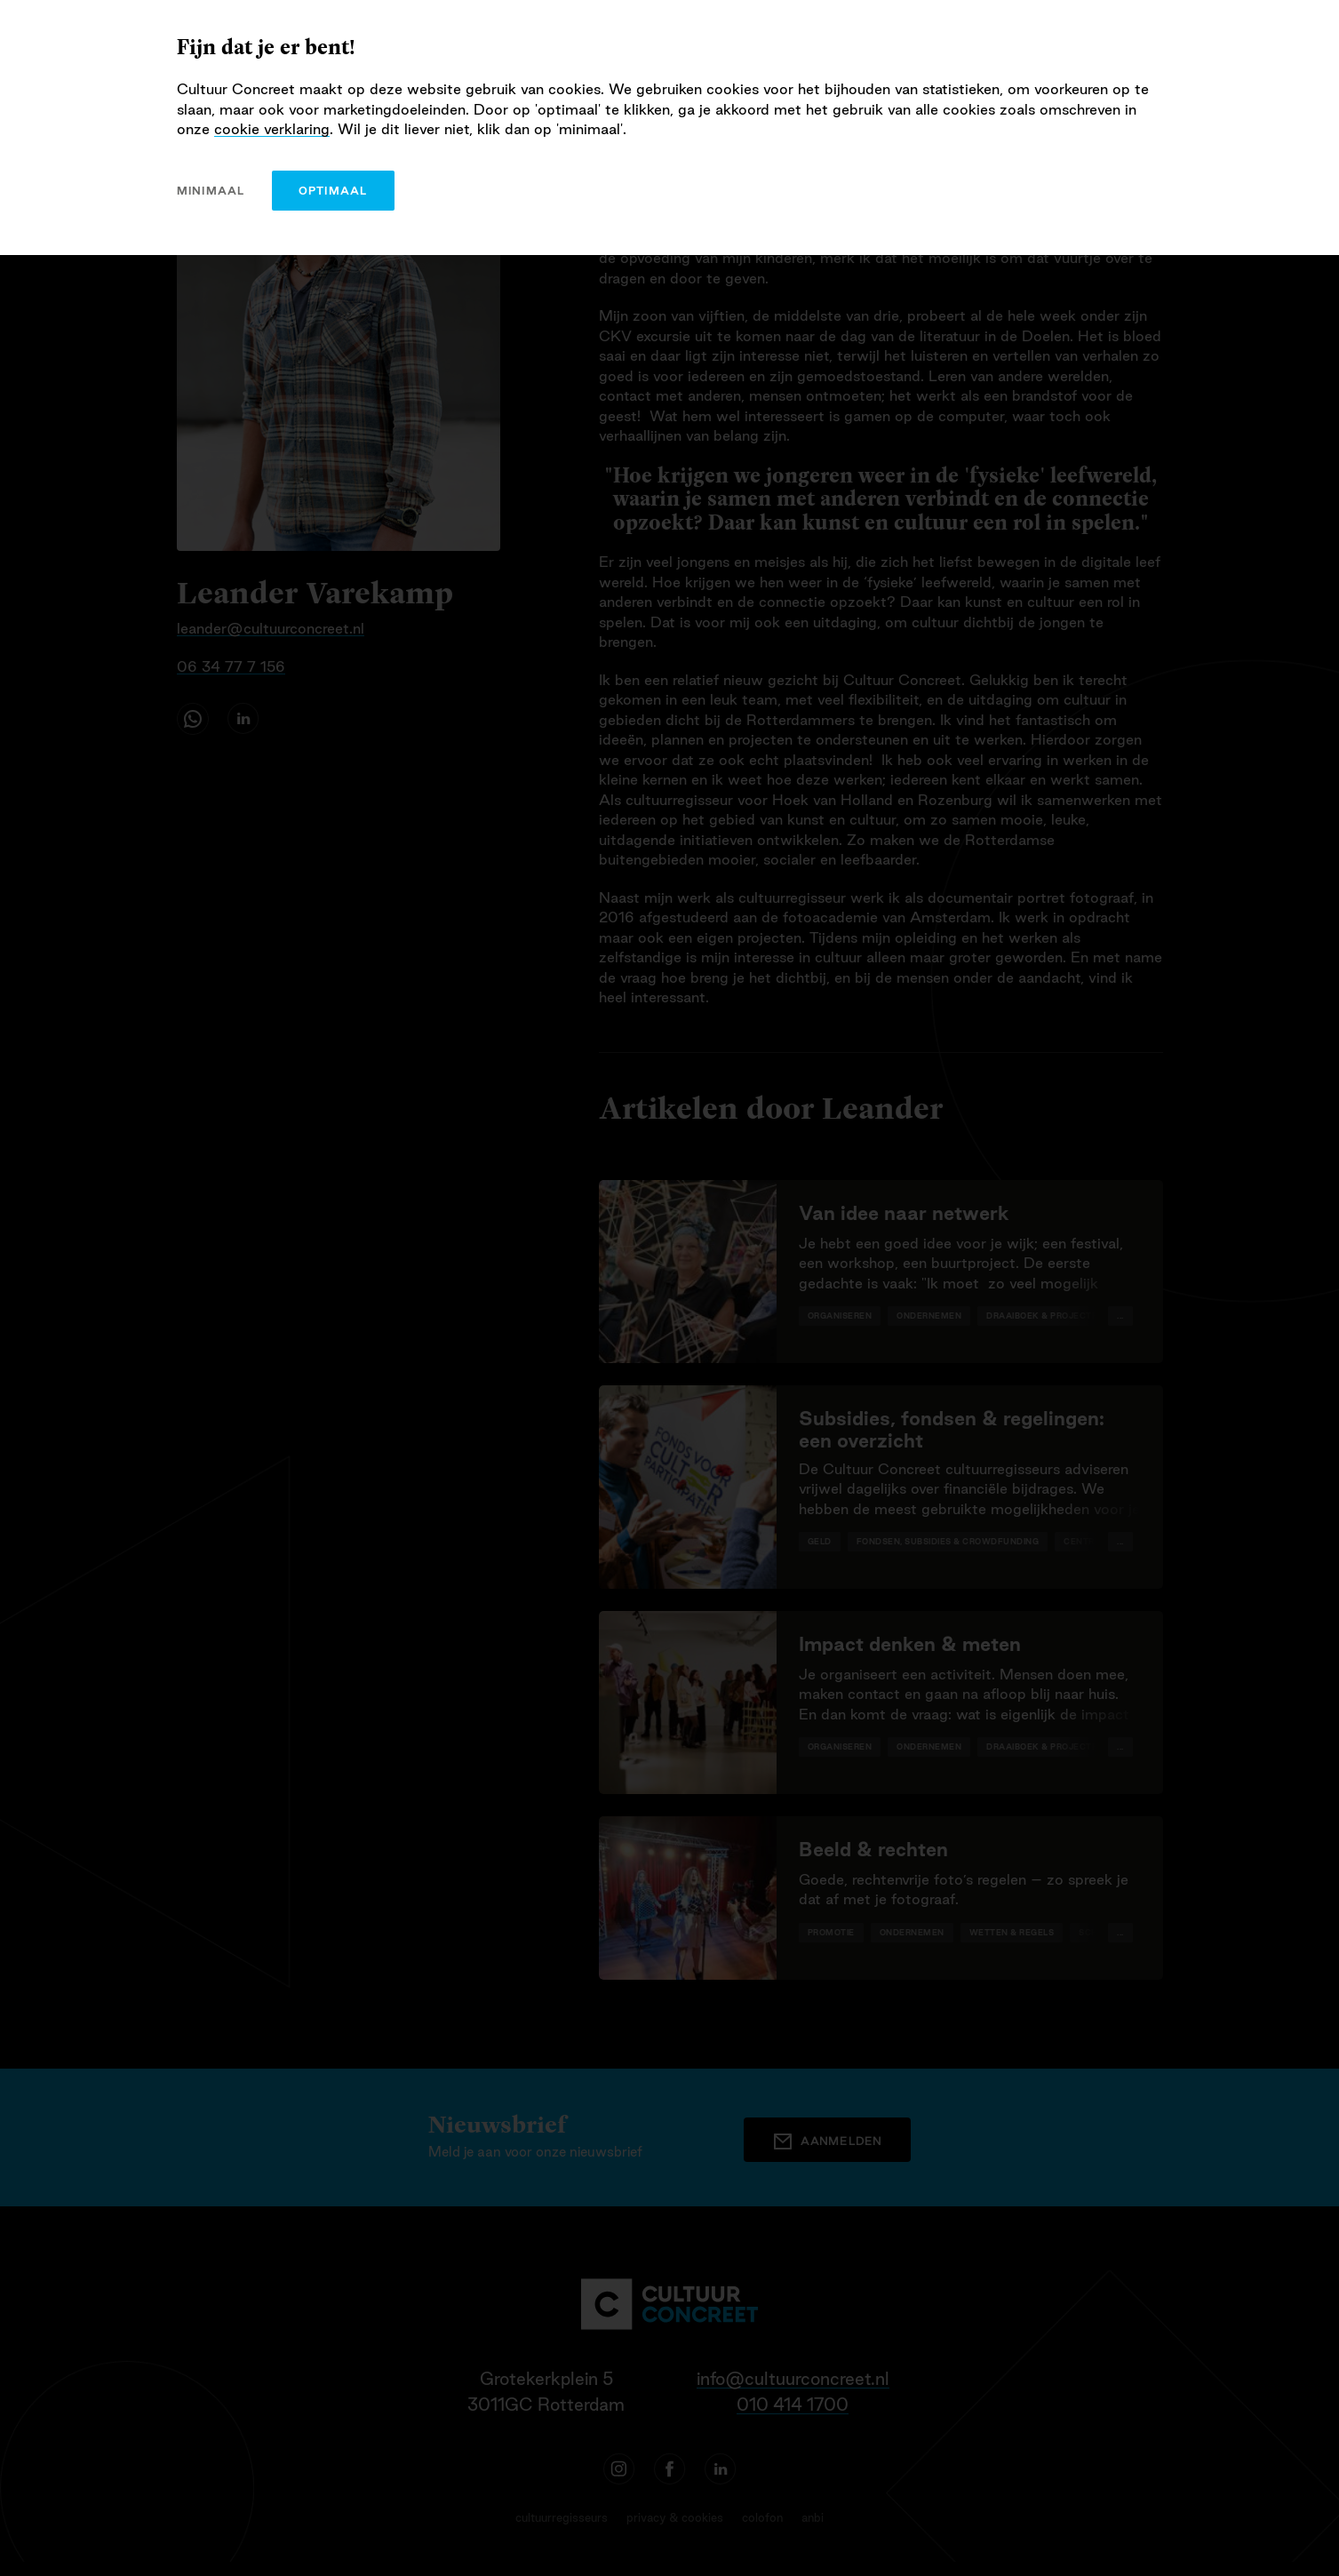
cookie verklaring (272, 129)
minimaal (211, 190)
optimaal (333, 190)
